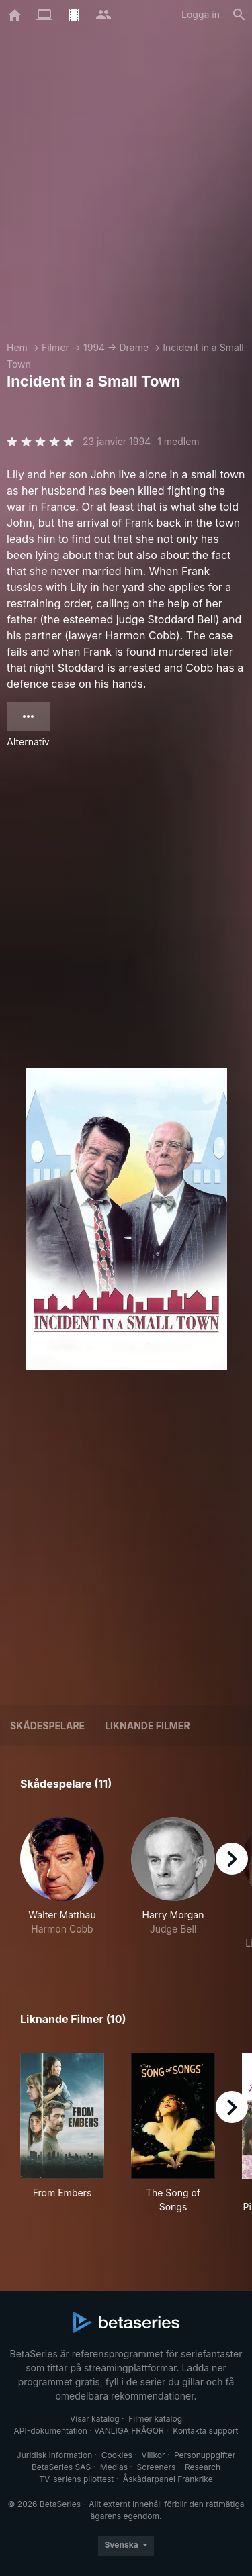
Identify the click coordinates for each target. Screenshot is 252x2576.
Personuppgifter (204, 2455)
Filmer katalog (155, 2419)
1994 (94, 347)
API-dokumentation (50, 2431)
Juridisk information (54, 2455)
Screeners (156, 2467)
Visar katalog (95, 2419)
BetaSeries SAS (61, 2467)
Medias (114, 2467)
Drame (134, 347)
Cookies (116, 2455)
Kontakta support (205, 2431)
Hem (17, 347)
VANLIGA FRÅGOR (129, 2431)
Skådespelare (47, 1725)
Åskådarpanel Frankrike (168, 2479)
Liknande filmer (147, 1725)
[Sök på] (239, 15)
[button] (62, 1883)
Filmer (55, 347)
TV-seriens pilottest (76, 2479)
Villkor (153, 2455)
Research (202, 2467)
